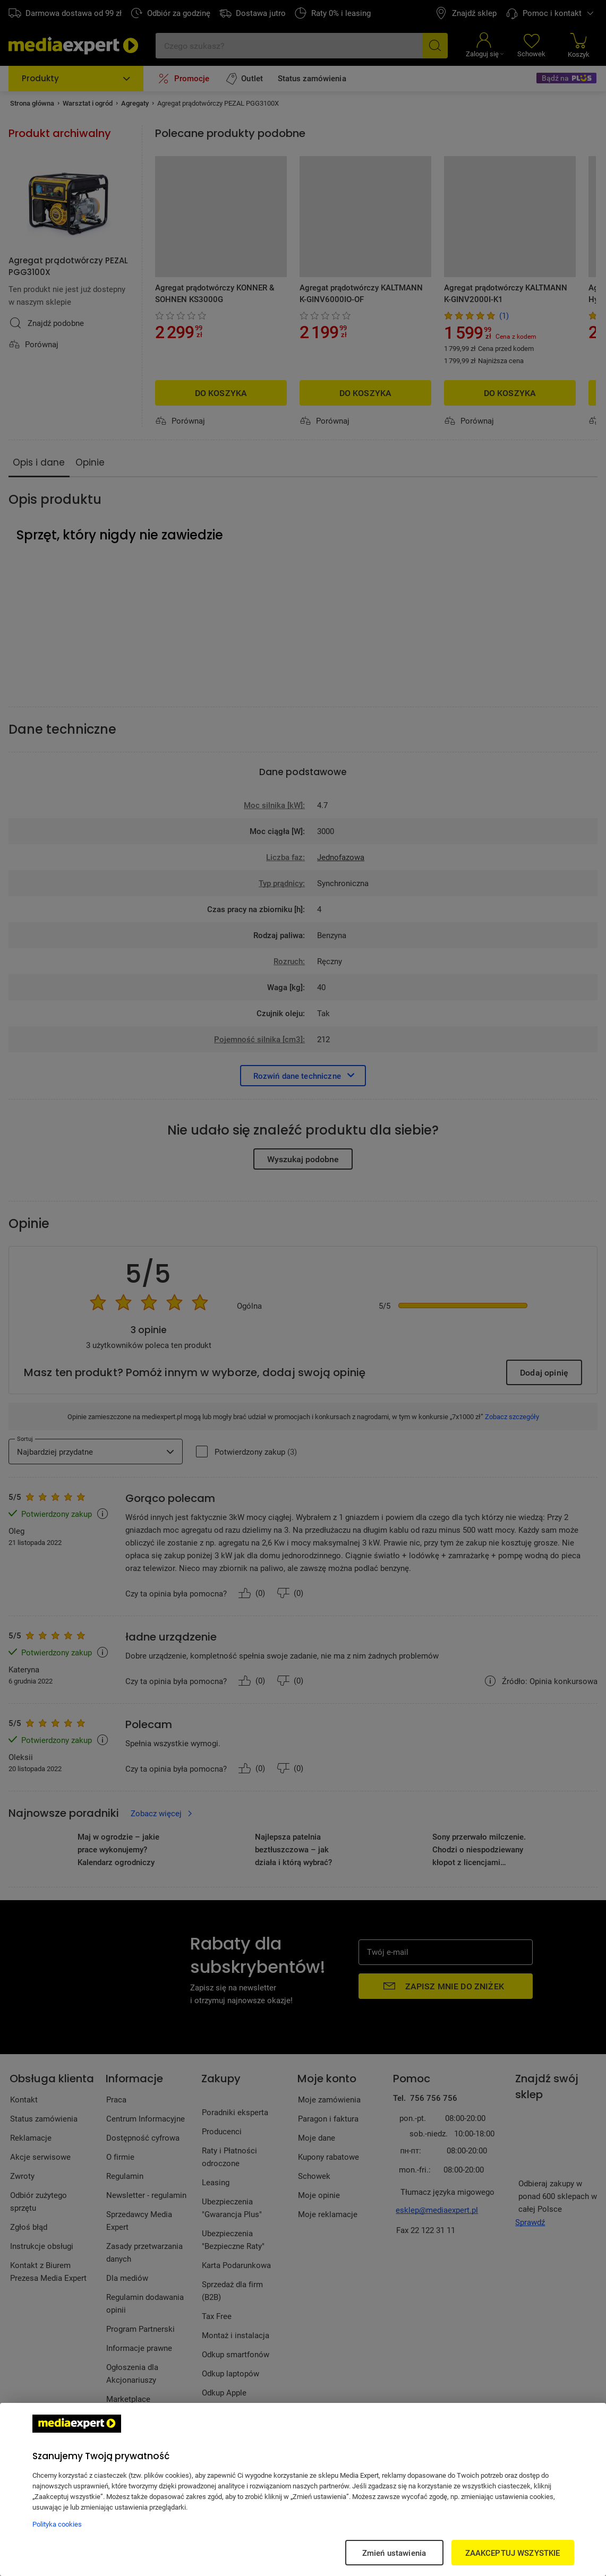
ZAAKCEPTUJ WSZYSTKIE (512, 2552)
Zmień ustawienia (394, 2552)
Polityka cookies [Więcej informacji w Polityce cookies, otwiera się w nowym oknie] (57, 2524)
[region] (303, 2489)
